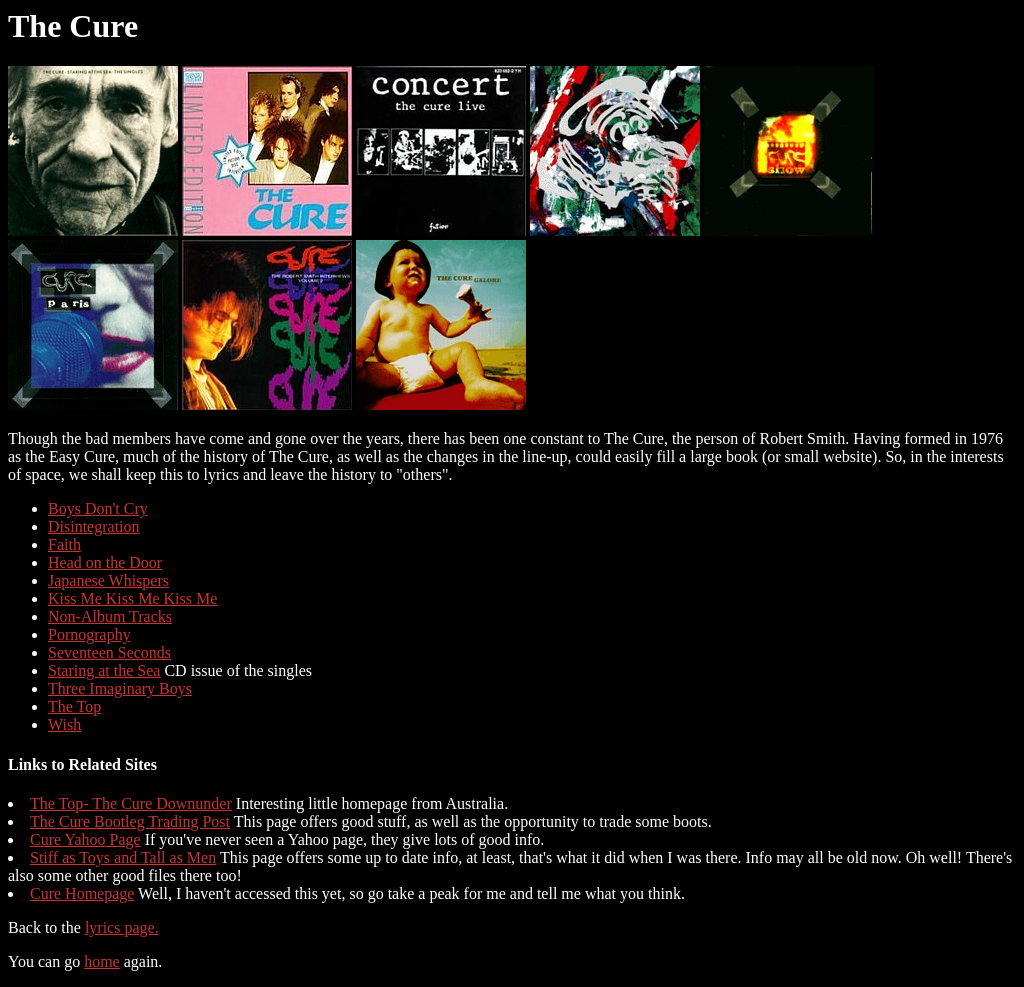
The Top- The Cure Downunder (131, 803)
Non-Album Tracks (110, 616)
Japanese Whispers (108, 580)
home (102, 961)
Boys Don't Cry (98, 508)
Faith (64, 544)
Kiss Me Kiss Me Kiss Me (132, 598)
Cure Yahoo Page (85, 839)
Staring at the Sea (104, 670)
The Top (74, 706)
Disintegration (94, 526)
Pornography (89, 634)
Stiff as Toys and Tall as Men (123, 857)
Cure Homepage (82, 893)
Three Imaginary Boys (120, 688)
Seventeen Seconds (109, 652)
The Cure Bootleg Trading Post (130, 821)
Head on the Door (105, 562)
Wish (64, 724)
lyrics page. (122, 927)
